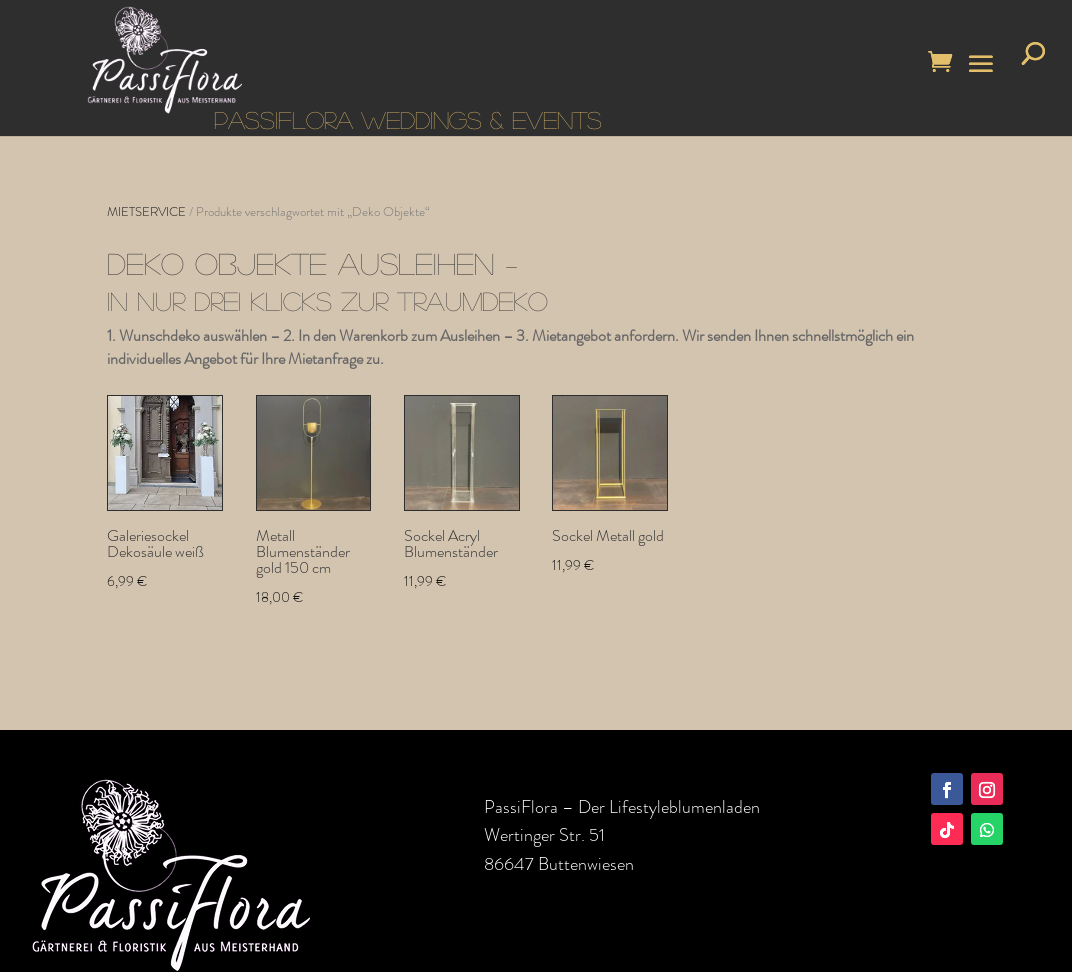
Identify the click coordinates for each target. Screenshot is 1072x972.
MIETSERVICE (146, 211)
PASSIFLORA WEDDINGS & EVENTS (408, 119)
